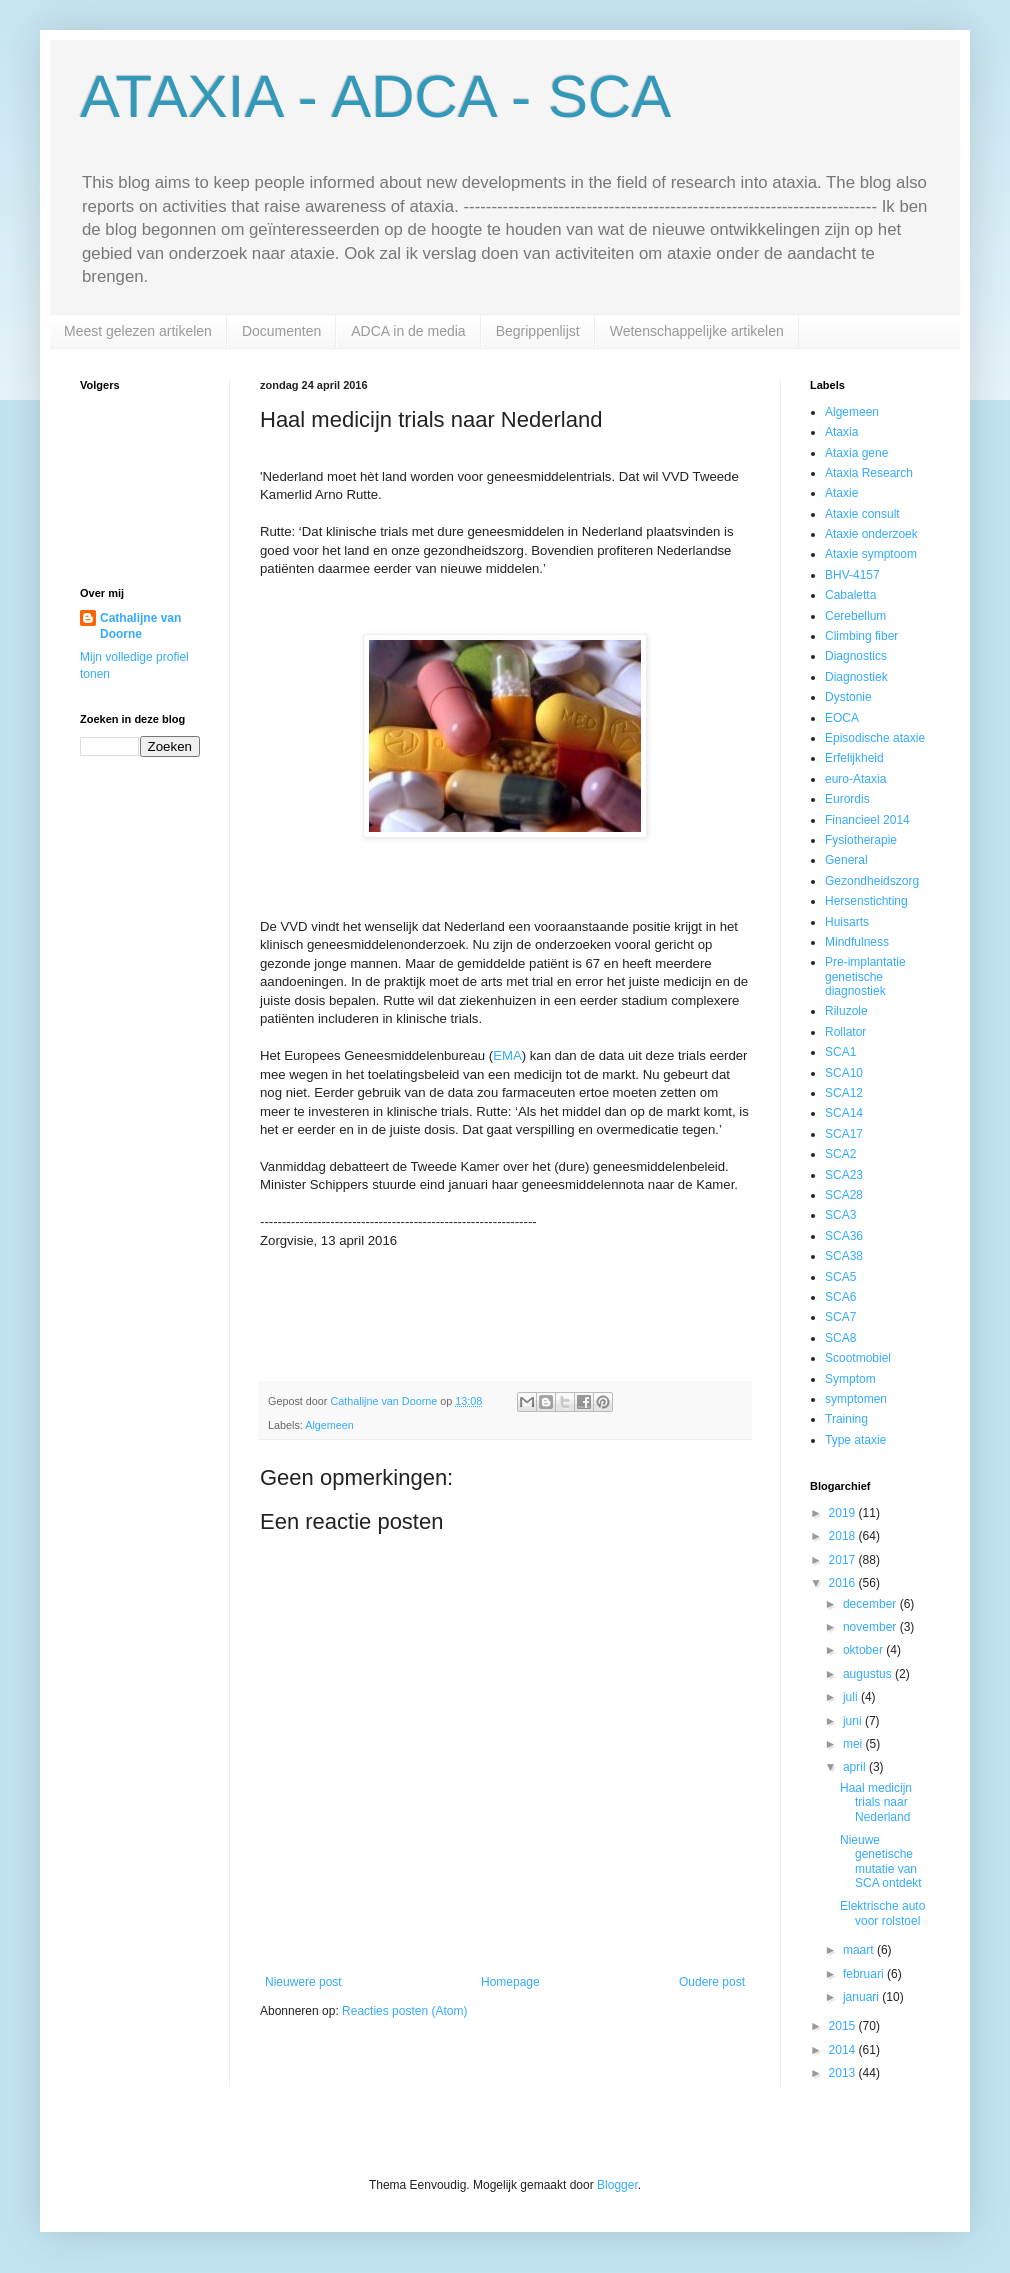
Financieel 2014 (867, 820)
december (871, 1604)
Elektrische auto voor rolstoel (882, 1913)
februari (865, 1974)
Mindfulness (857, 942)
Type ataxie (855, 1440)
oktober (864, 1650)
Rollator (845, 1032)
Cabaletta (850, 595)
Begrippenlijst (538, 331)
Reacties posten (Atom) (404, 2011)
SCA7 (840, 1317)
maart (860, 1950)
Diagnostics (856, 656)
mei (854, 1744)
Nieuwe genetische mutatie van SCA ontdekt (881, 1861)
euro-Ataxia (855, 779)
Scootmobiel (858, 1358)
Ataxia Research (869, 473)
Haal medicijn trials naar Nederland (876, 1802)
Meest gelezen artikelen (138, 331)
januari (862, 1997)
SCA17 (844, 1134)
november (871, 1627)
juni (854, 1721)
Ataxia (841, 432)
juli (852, 1697)
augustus (869, 1674)
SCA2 (840, 1154)
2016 (844, 1583)
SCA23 (844, 1175)
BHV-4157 (852, 575)
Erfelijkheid (854, 758)
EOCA (842, 718)
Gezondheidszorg (872, 881)
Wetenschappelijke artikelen (697, 331)
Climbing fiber (861, 636)
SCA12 (844, 1093)
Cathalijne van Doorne (140, 626)
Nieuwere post (303, 1982)
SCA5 (840, 1277)
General (846, 860)
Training (846, 1419)
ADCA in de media (408, 331)
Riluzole (846, 1011)
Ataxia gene (856, 453)
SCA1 (840, 1052)
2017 (844, 1560)
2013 (844, 2073)
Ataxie (841, 493)
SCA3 (840, 1215)
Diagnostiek (856, 677)
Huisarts (847, 922)
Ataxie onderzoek (871, 534)
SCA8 (840, 1338)
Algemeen (329, 1425)
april (856, 1767)
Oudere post (712, 1982)
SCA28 (844, 1195)
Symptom (850, 1379)
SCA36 (844, 1236)
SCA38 (844, 1256)
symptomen (856, 1399)
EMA (507, 1055)
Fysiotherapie (861, 840)
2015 (844, 2026)
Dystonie (848, 697)
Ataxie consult (862, 514)
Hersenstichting (866, 901)
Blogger (617, 2185)
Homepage (510, 1982)
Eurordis (847, 799)
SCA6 (840, 1297)
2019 (844, 1513)
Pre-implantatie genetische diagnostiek (865, 976)
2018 (844, 1536)
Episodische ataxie (875, 738)
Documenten (281, 331)
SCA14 (844, 1113)
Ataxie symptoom (871, 554)
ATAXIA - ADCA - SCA (375, 96)
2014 (844, 2050)
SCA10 (844, 1073)
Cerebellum (855, 616)
